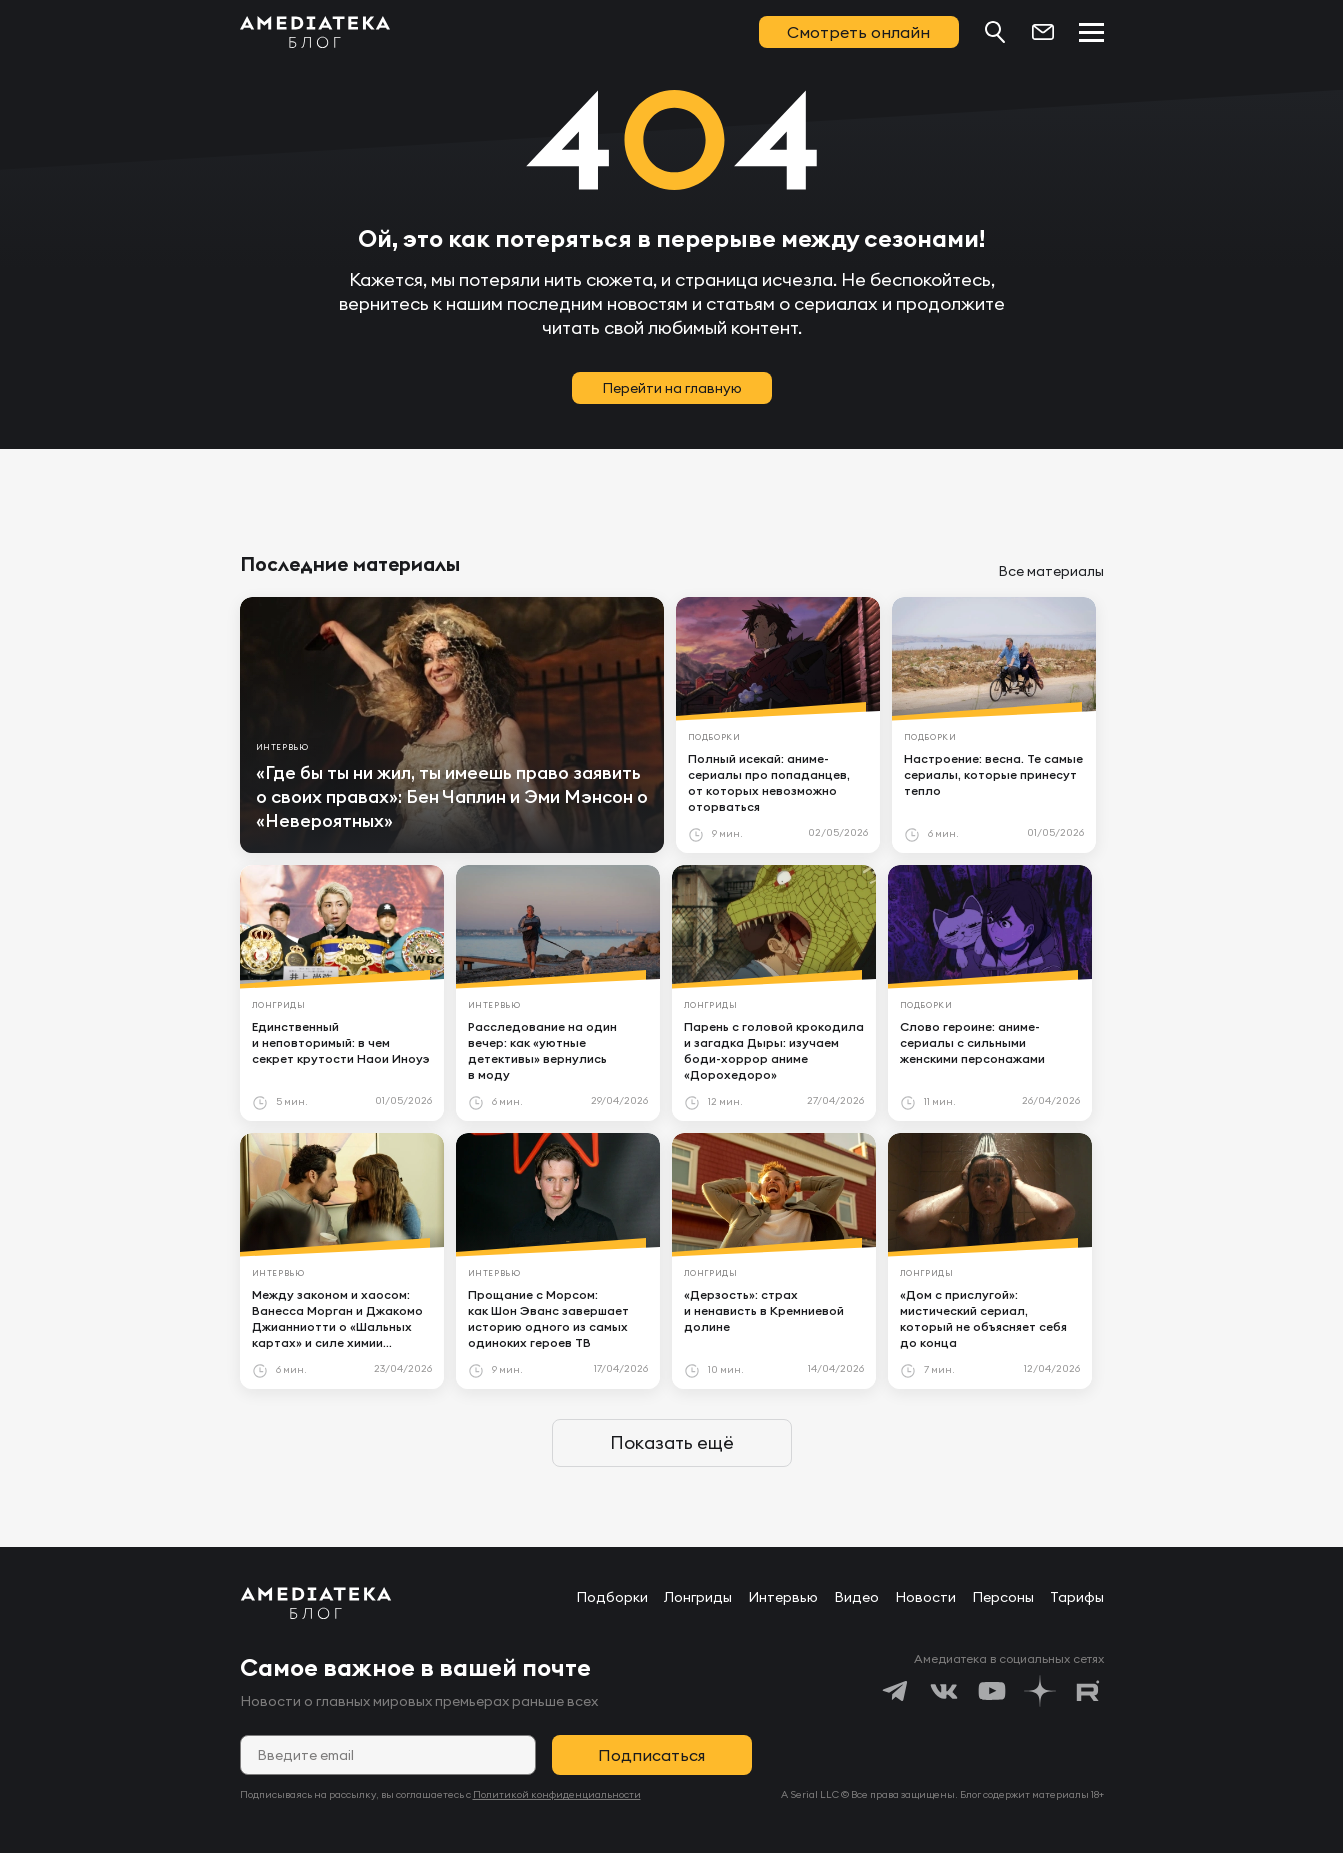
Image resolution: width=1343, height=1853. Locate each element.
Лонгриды (698, 1597)
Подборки (612, 1597)
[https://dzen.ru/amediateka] (1040, 1691)
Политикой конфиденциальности (557, 1794)
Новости (925, 1597)
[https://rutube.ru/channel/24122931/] (1088, 1691)
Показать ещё (672, 1442)
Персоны (1003, 1597)
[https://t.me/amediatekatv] (896, 1691)
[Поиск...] (995, 32)
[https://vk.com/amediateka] (944, 1691)
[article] (452, 725)
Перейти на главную (672, 388)
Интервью (783, 1597)
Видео (856, 1597)
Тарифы (1077, 1597)
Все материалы (1051, 571)
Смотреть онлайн (858, 32)
